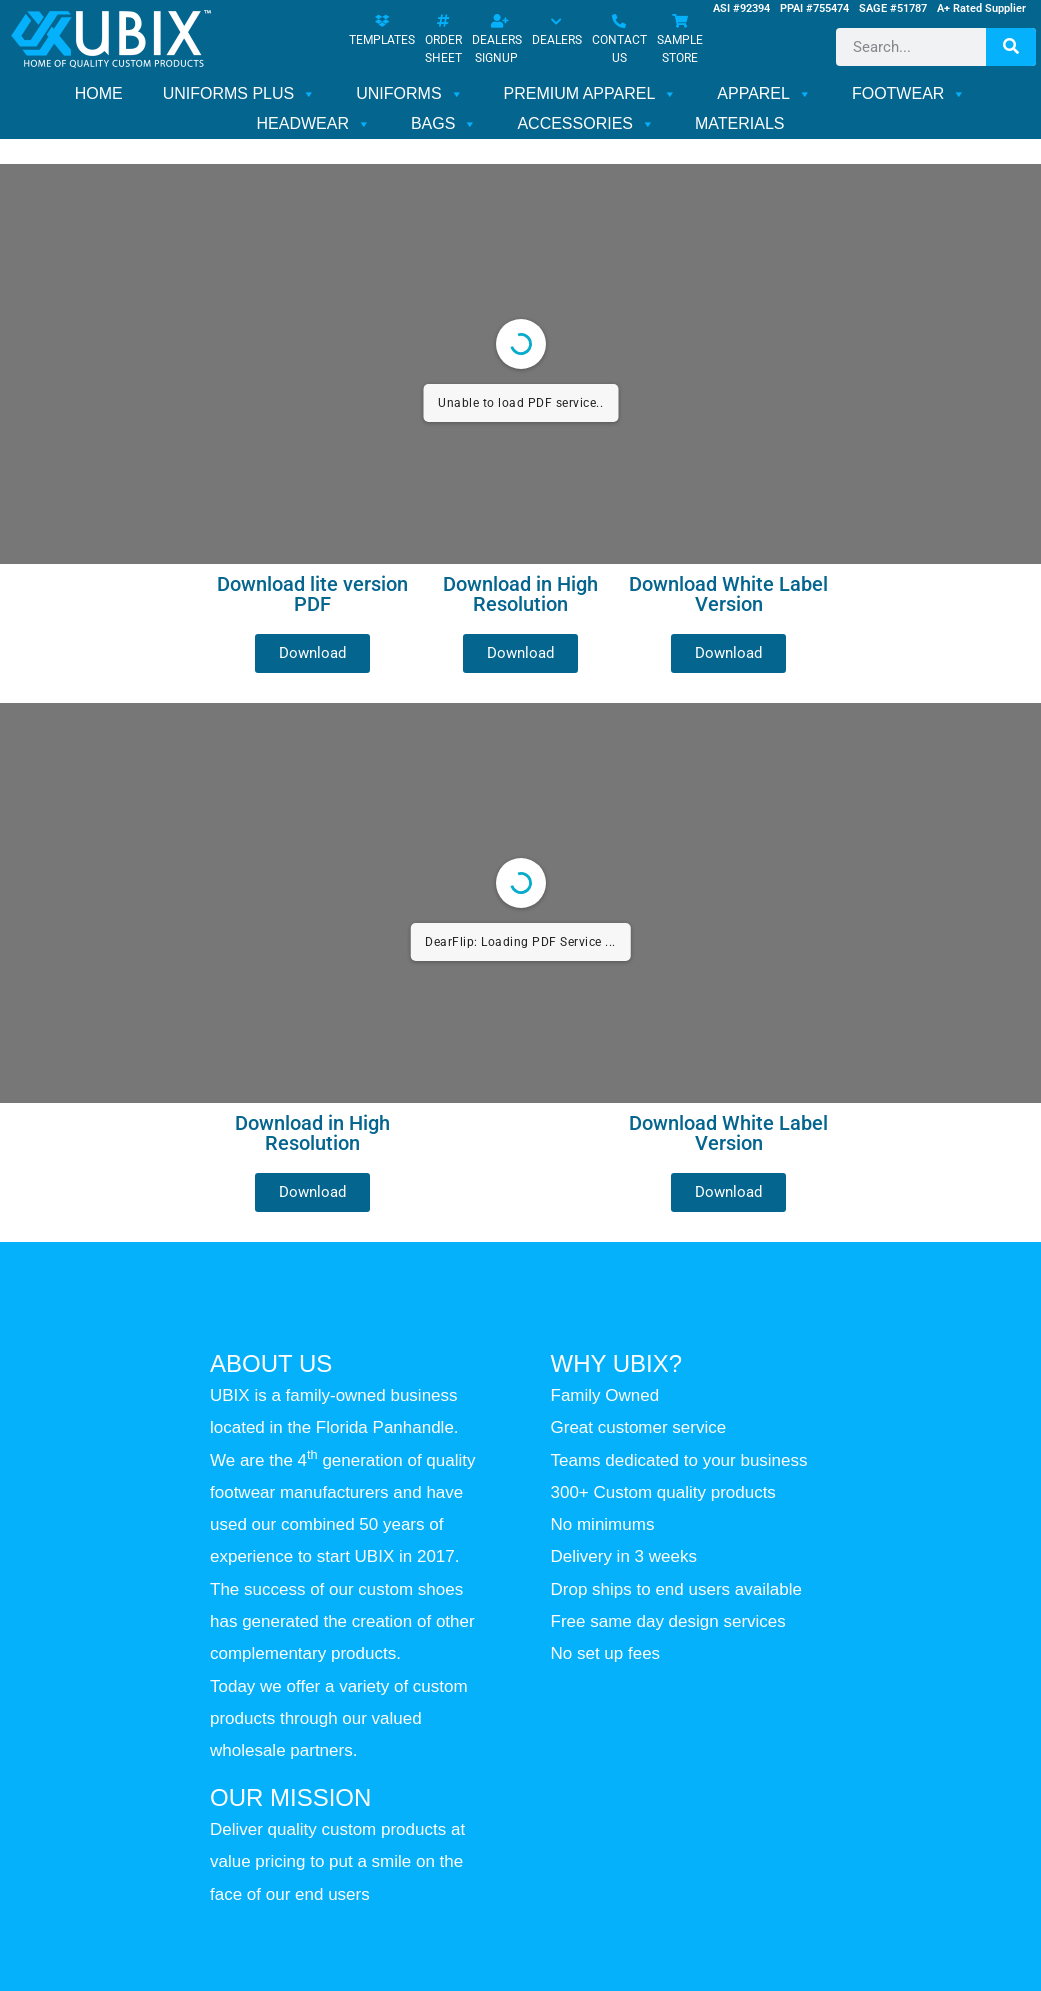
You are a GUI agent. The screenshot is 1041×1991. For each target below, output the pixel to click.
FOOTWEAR (909, 94)
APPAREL (764, 94)
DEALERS (557, 31)
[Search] (1011, 47)
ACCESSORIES (586, 124)
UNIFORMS (409, 94)
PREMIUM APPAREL (591, 94)
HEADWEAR (313, 124)
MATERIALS (740, 123)
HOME (99, 93)
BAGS (444, 124)
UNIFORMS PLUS (240, 94)
